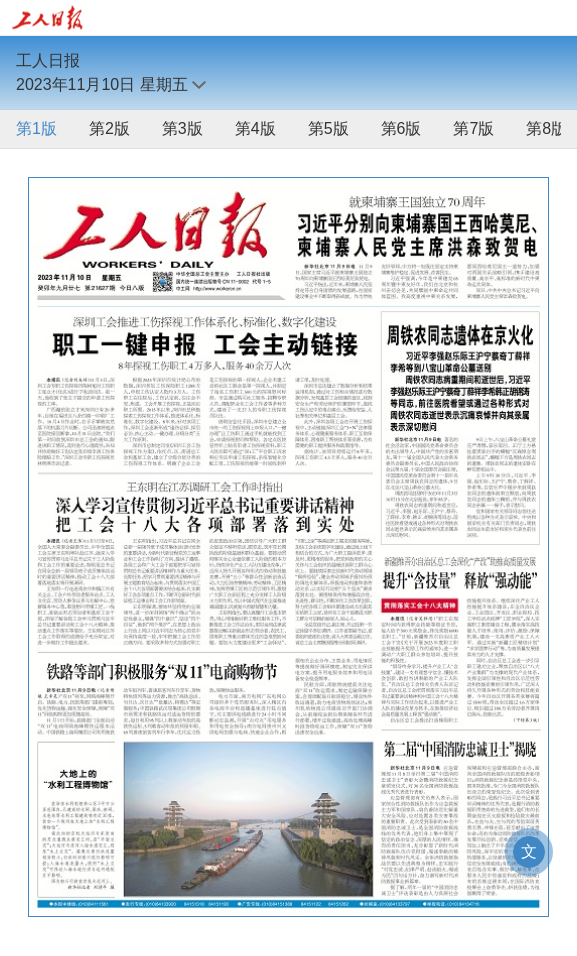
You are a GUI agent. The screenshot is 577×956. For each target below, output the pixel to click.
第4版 (255, 128)
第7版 (473, 128)
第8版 (546, 128)
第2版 (109, 128)
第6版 (401, 128)
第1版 (36, 128)
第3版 (182, 128)
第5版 (328, 128)
